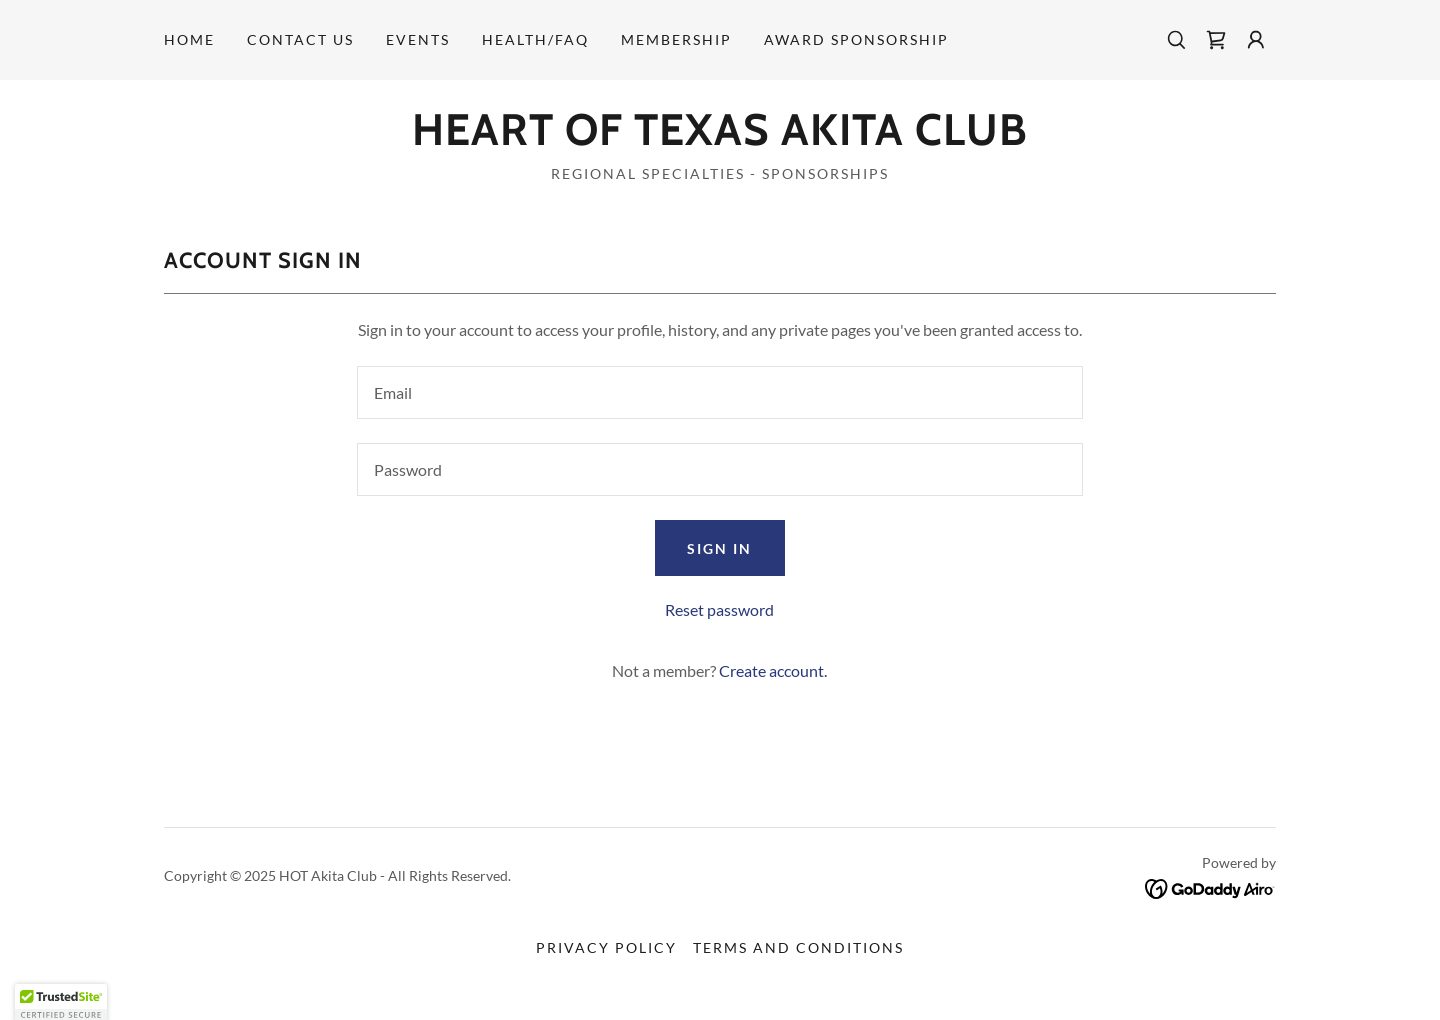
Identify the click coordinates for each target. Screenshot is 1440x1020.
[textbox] (719, 392)
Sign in (719, 548)
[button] (1256, 40)
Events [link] (418, 39)
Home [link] (189, 39)
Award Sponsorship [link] (856, 39)
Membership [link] (676, 39)
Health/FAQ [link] (535, 39)
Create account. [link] (773, 670)
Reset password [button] (719, 609)
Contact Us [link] (300, 39)
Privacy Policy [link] (606, 947)
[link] (1216, 40)
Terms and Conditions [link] (798, 947)
